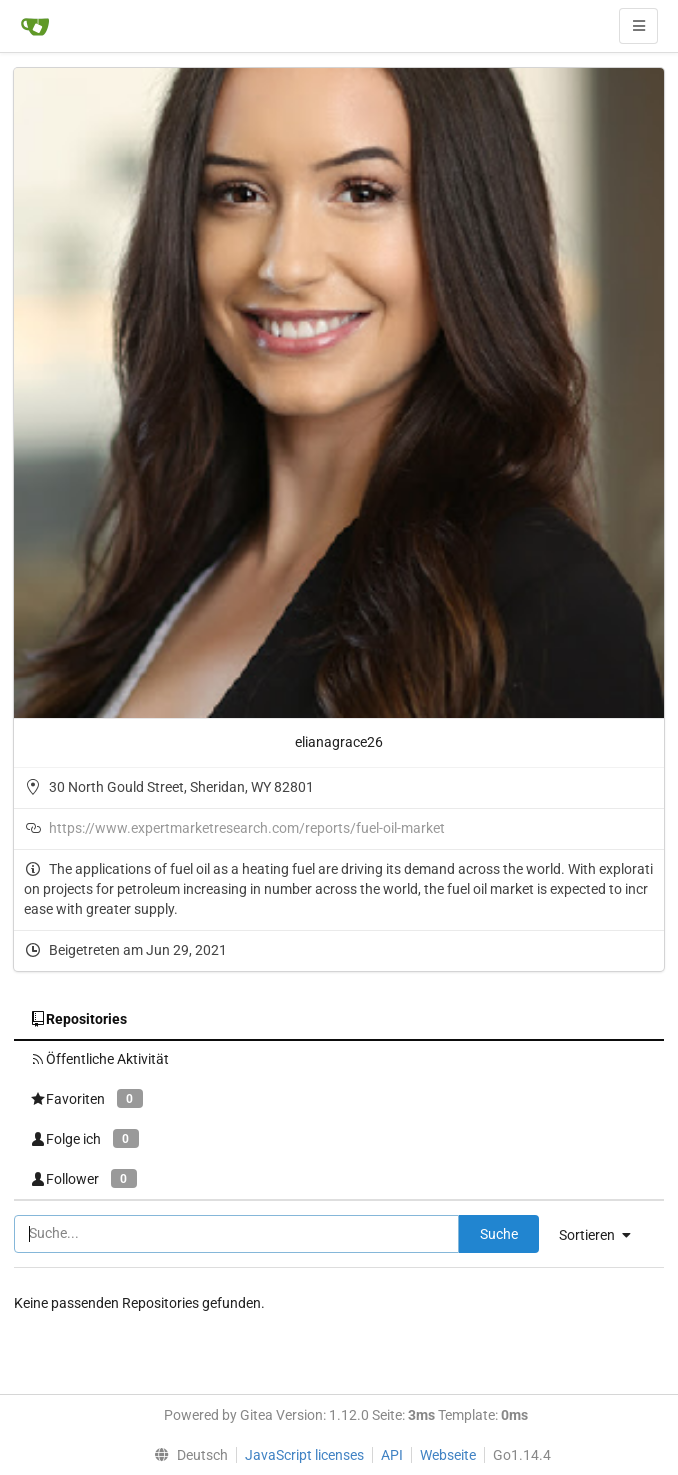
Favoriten (86, 1098)
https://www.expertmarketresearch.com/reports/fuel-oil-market (247, 828)
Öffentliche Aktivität (99, 1059)
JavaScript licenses (304, 1455)
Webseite (448, 1455)
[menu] (602, 1235)
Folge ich (84, 1138)
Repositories (78, 1019)
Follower (83, 1178)
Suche (499, 1234)
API (392, 1455)
